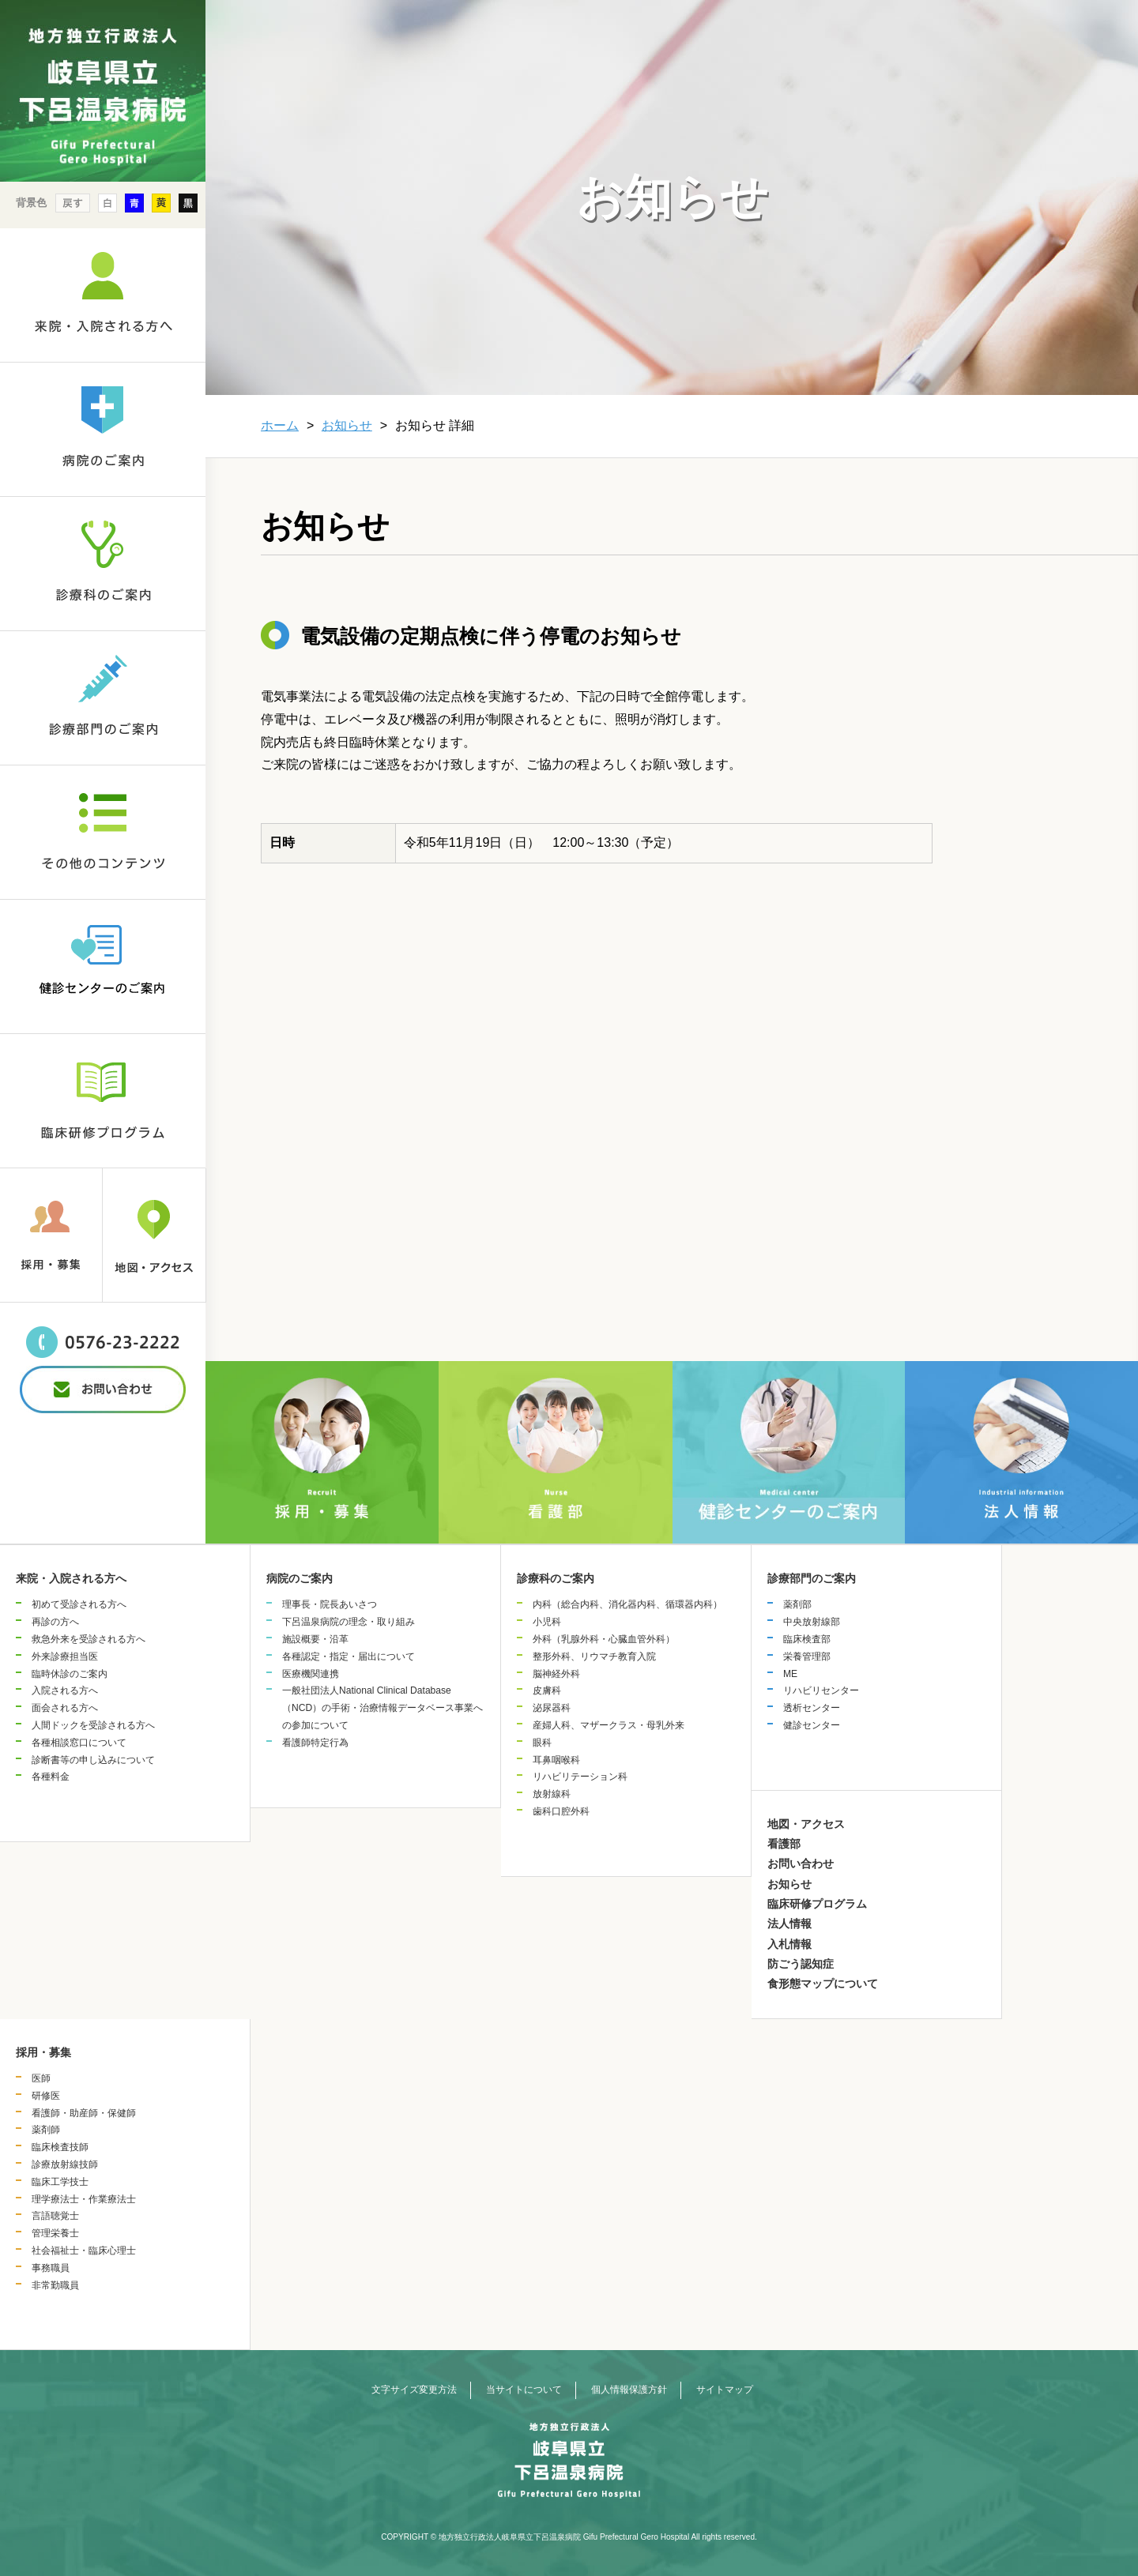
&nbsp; (102, 1441)
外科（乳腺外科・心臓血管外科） (604, 1639)
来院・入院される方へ (71, 1578)
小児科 (547, 1621)
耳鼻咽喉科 (556, 1760)
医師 (41, 2078)
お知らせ (347, 425)
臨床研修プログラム (817, 1903)
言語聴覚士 (55, 2215)
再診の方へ (55, 1621)
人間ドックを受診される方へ (93, 1725)
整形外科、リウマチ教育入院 (594, 1656)
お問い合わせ (800, 1863)
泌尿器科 (552, 1707)
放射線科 (552, 1793)
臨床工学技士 (60, 2181)
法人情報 (789, 1923)
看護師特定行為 (315, 1742)
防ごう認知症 (800, 1963)
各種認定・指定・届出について (348, 1656)
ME (790, 1673)
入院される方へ (65, 1690)
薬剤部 (797, 1604)
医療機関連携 (310, 1673)
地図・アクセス (806, 1824)
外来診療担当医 (65, 1656)
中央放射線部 (811, 1621)
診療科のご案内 (555, 1578)
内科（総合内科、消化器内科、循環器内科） (627, 1604)
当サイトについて (524, 2389)
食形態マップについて (822, 1983)
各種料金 (51, 1776)
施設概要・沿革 (315, 1639)
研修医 (46, 2095)
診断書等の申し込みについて (93, 1760)
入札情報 (789, 1944)
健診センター (811, 1725)
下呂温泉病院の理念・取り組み (348, 1621)
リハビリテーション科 (580, 1776)
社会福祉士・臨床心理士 (84, 2250)
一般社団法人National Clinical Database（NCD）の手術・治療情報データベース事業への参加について (382, 1708)
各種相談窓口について (79, 1742)
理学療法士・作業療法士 (84, 2199)
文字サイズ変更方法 (414, 2389)
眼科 (542, 1742)
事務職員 (51, 2267)
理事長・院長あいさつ (329, 1604)
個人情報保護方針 (629, 2389)
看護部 (784, 1843)
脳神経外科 (556, 1673)
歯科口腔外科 (561, 1811)
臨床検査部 (807, 1639)
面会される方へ (65, 1707)
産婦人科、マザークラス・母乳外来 (608, 1725)
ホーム (280, 425)
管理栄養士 (55, 2233)
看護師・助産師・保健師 (84, 2113)
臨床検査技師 (60, 2147)
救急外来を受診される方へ (88, 1639)
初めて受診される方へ (79, 1604)
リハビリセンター (821, 1690)
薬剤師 (46, 2129)
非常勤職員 (55, 2285)
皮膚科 (547, 1690)
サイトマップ (724, 2389)
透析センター (811, 1707)
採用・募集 (43, 2052)
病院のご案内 (299, 1578)
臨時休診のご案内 (69, 1673)
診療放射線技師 (65, 2164)
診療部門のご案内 (811, 1578)
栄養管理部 (807, 1656)
